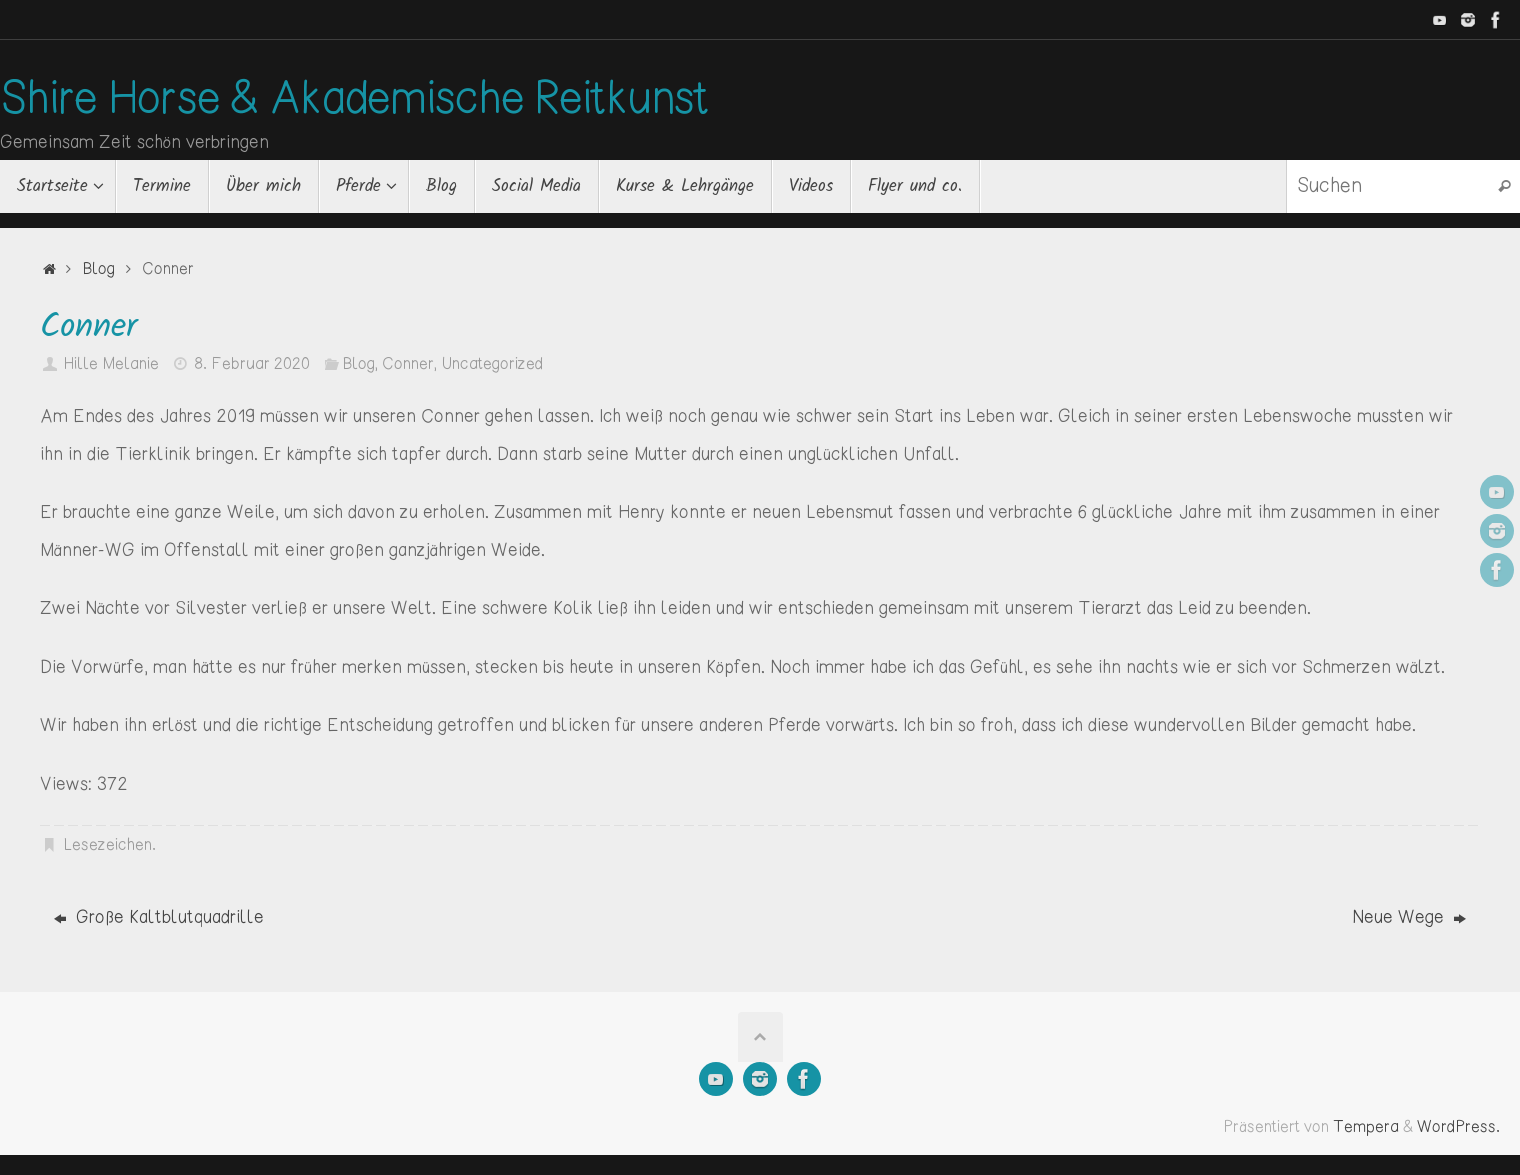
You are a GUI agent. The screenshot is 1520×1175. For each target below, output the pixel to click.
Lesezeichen (107, 845)
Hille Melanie (111, 364)
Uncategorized (492, 364)
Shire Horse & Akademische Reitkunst (354, 101)
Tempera (1366, 1127)
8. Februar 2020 (252, 364)
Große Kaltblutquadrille (159, 918)
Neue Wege (1409, 918)
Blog (98, 269)
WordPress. (1458, 1127)
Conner (408, 364)
